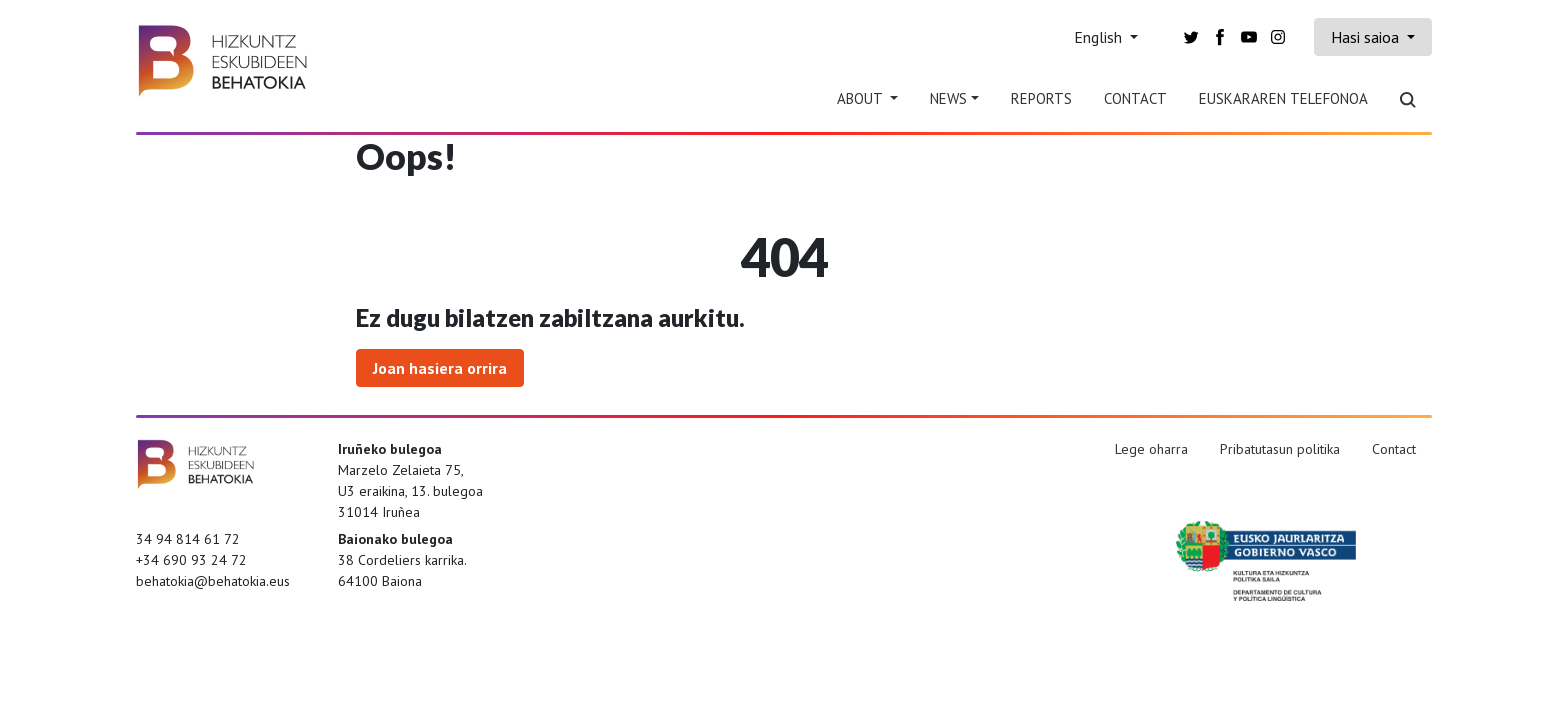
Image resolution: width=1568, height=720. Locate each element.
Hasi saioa (1367, 37)
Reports (1041, 98)
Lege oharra (1151, 449)
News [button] (948, 98)
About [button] (861, 98)
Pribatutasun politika (1280, 449)
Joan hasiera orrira (440, 368)
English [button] (1100, 37)
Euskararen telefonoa (1283, 98)
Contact (1135, 98)
